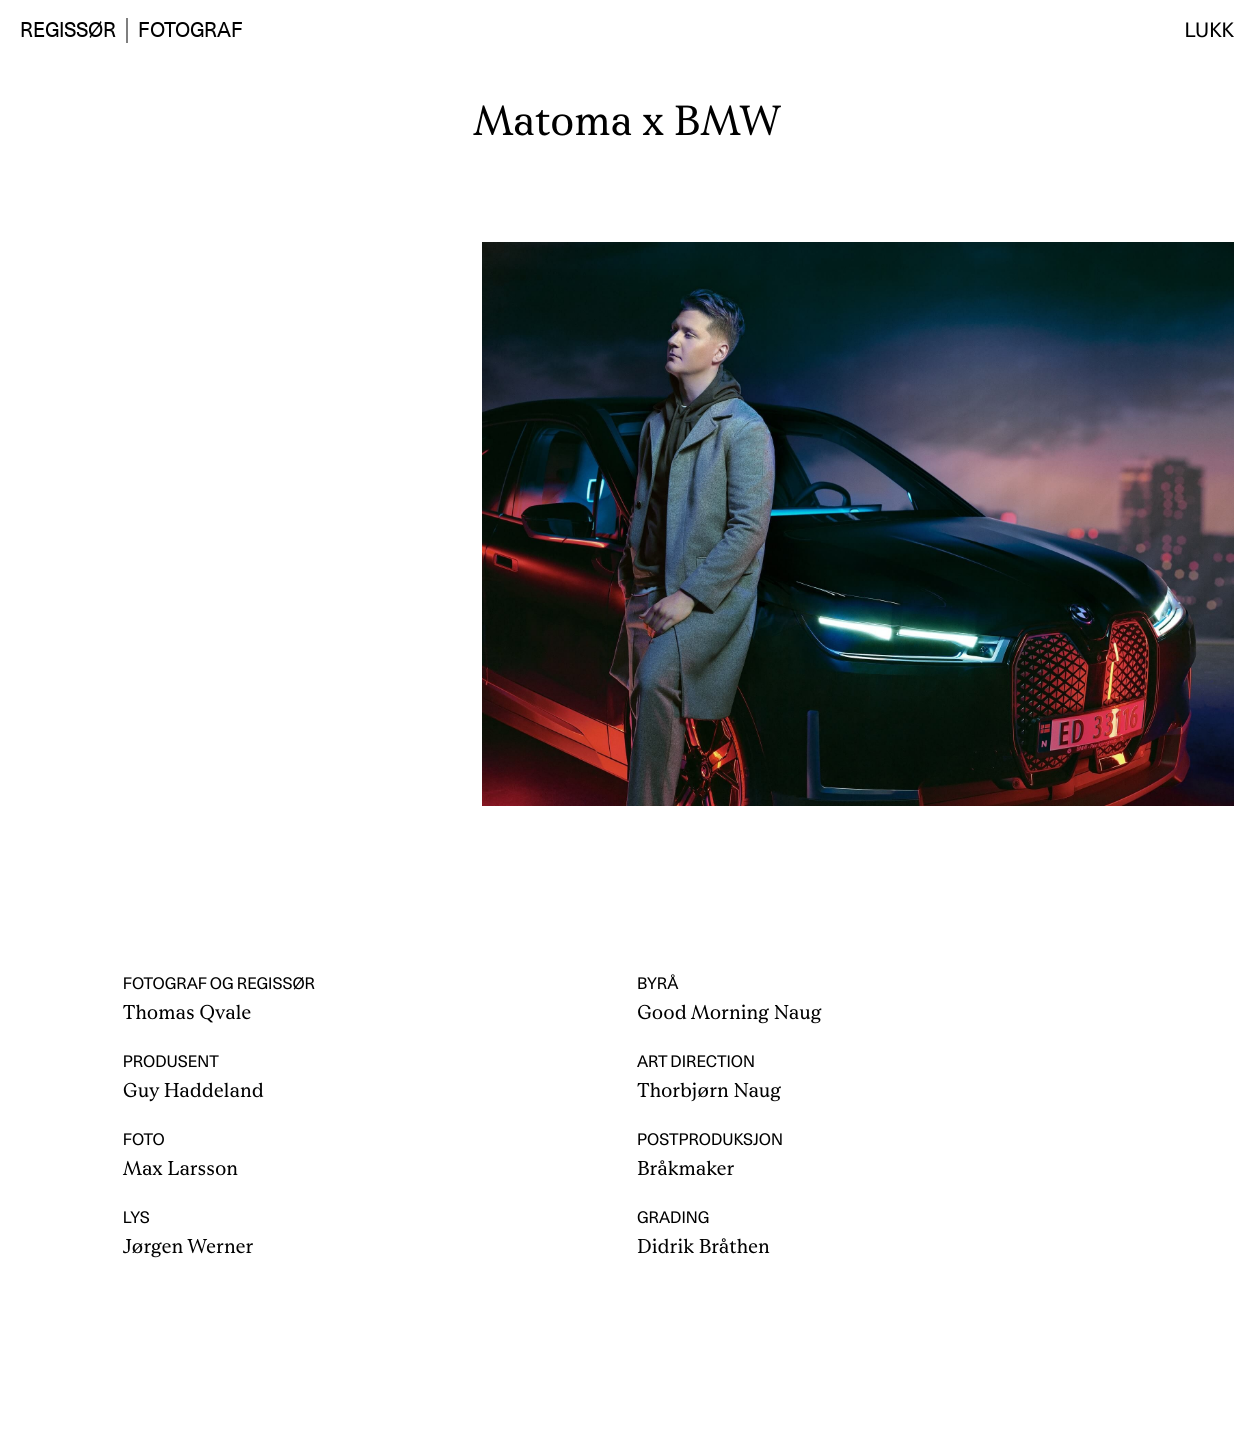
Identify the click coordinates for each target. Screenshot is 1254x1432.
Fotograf (190, 30)
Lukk (1209, 30)
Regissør (68, 30)
